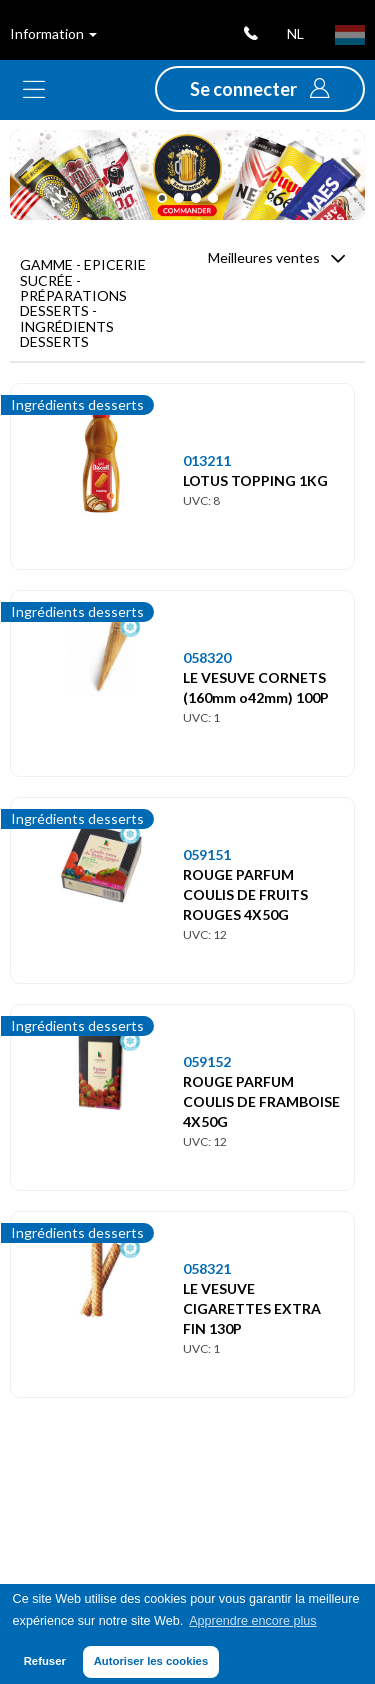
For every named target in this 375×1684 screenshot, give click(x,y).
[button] (260, 89)
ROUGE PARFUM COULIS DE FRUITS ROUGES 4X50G (245, 894)
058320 (207, 657)
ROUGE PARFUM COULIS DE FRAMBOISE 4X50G (261, 1101)
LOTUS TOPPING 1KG (255, 480)
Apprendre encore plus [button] (252, 1621)
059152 (207, 1061)
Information (53, 33)
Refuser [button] (45, 1661)
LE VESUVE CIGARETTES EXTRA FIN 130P (252, 1308)
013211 (207, 460)
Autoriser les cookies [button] (151, 1661)
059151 (207, 854)
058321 (207, 1268)
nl (295, 33)
